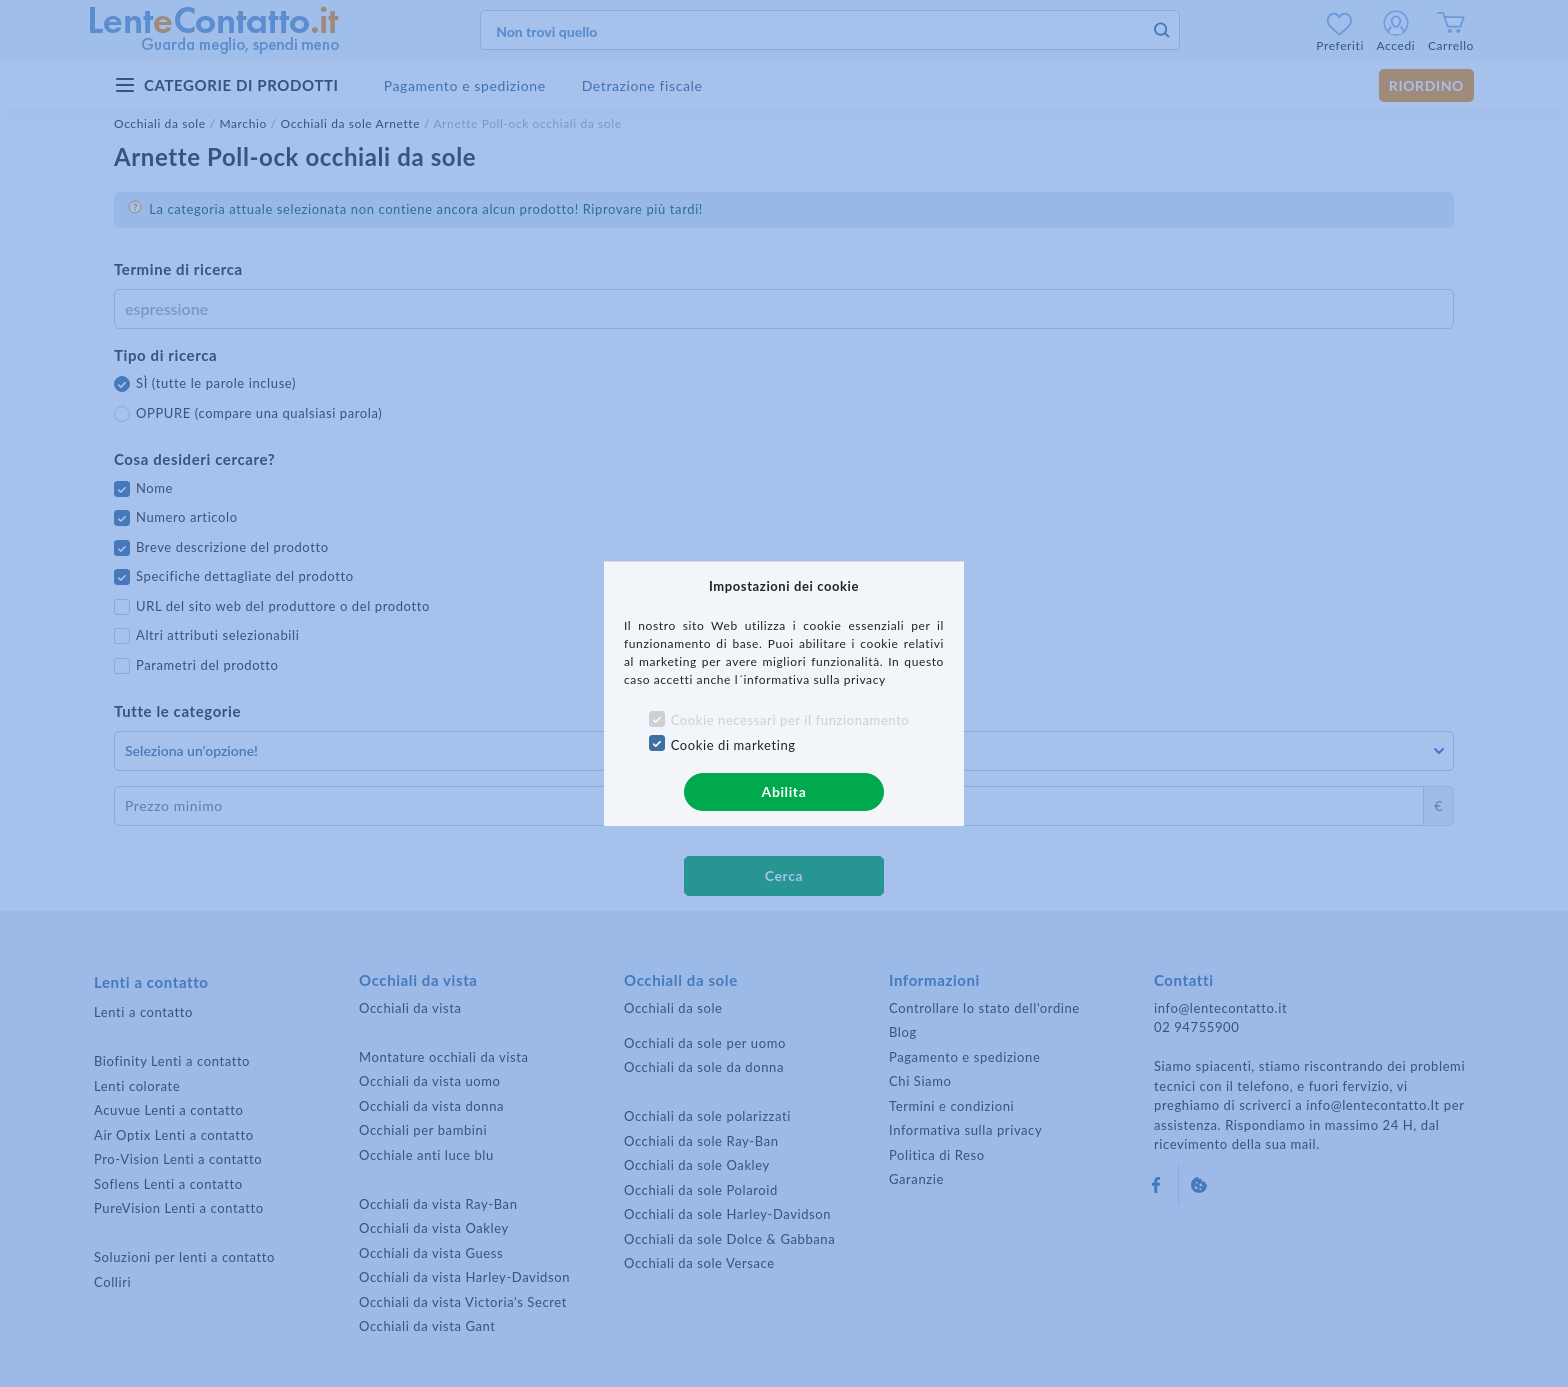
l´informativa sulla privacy (810, 679)
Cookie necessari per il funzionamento (790, 720)
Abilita (784, 791)
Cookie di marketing (733, 745)
